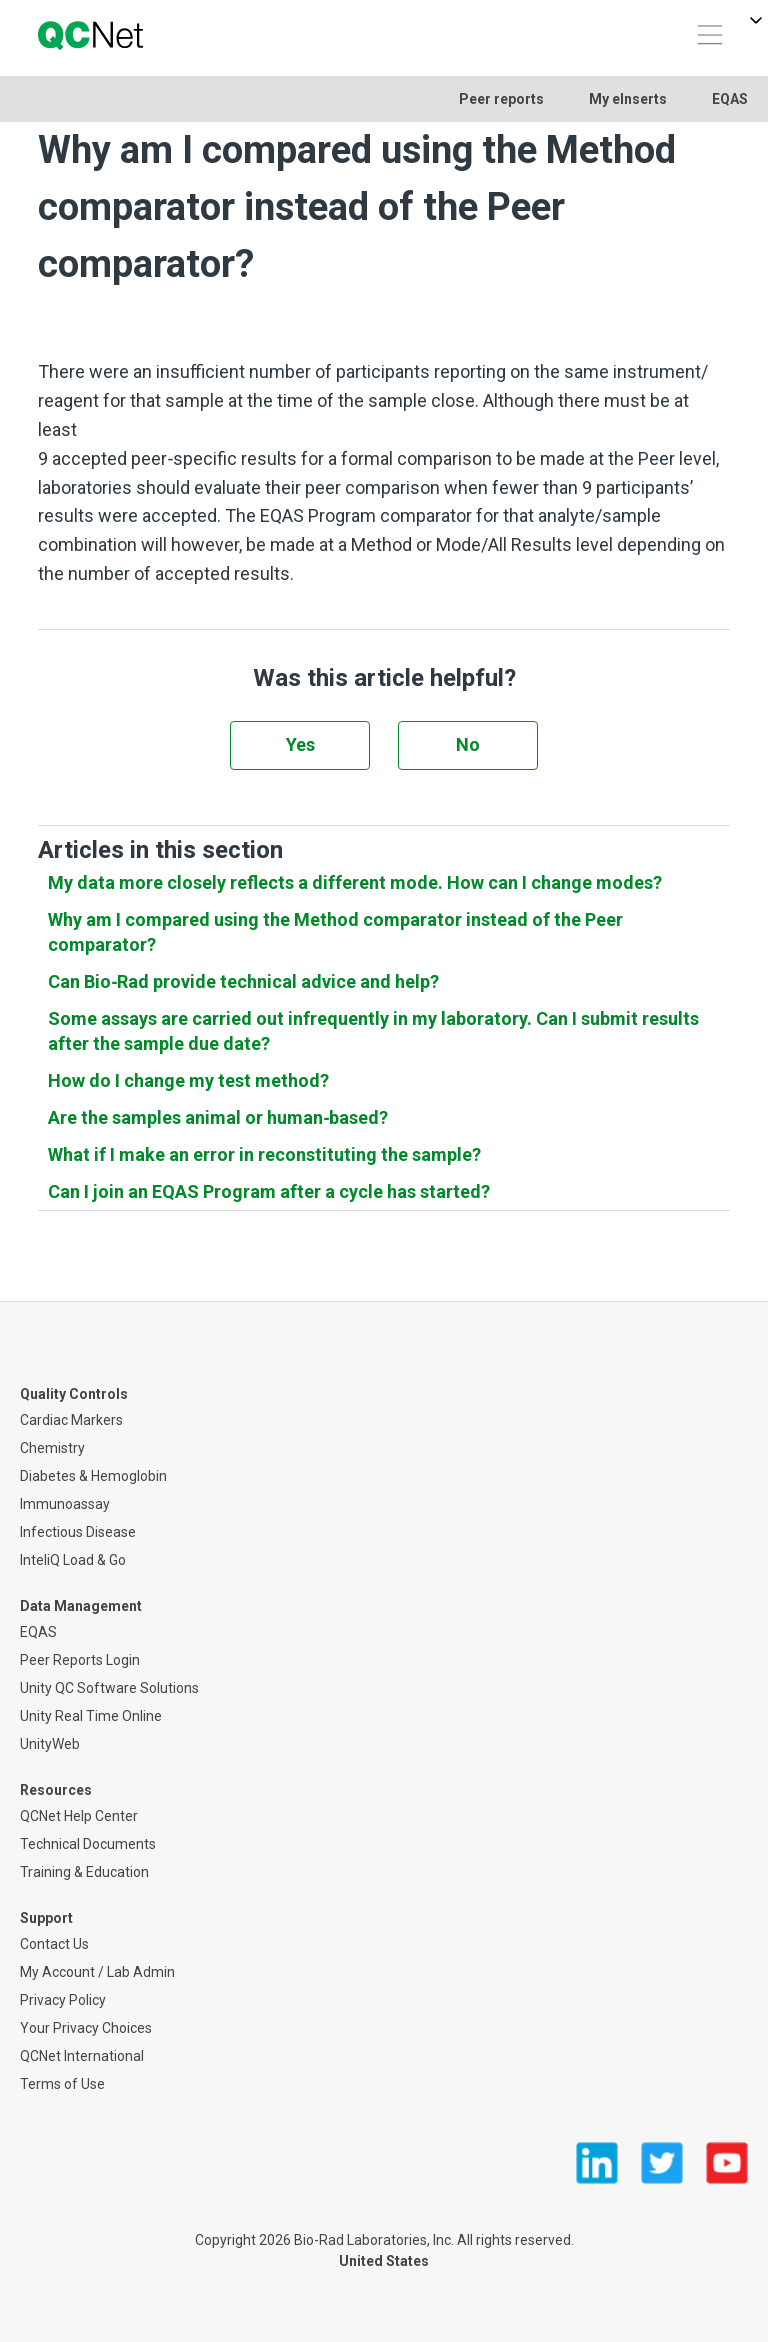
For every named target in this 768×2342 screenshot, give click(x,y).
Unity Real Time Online (91, 1716)
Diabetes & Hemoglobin (93, 1476)
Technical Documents (88, 1844)
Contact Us (54, 1944)
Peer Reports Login (80, 1660)
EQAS (730, 99)
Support (46, 1918)
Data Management (81, 1606)
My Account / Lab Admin (97, 1972)
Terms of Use (62, 2084)
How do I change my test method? (188, 1080)
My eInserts (628, 99)
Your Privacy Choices (86, 2028)
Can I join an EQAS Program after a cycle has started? (269, 1191)
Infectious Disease (78, 1532)
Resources (56, 1790)
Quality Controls (74, 1394)
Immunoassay (65, 1504)
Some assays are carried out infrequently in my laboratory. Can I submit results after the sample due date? (373, 1031)
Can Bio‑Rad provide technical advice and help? (243, 981)
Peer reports (501, 99)
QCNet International (82, 2056)
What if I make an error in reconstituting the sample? (264, 1154)
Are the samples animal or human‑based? (218, 1117)
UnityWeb (50, 1744)
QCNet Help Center (79, 1816)
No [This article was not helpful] (468, 744)
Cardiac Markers (71, 1420)
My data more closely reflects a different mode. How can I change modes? (355, 882)
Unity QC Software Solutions (109, 1688)
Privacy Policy (63, 2000)
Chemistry (52, 1448)
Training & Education (84, 1872)
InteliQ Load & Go (73, 1560)
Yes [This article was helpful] (300, 744)
